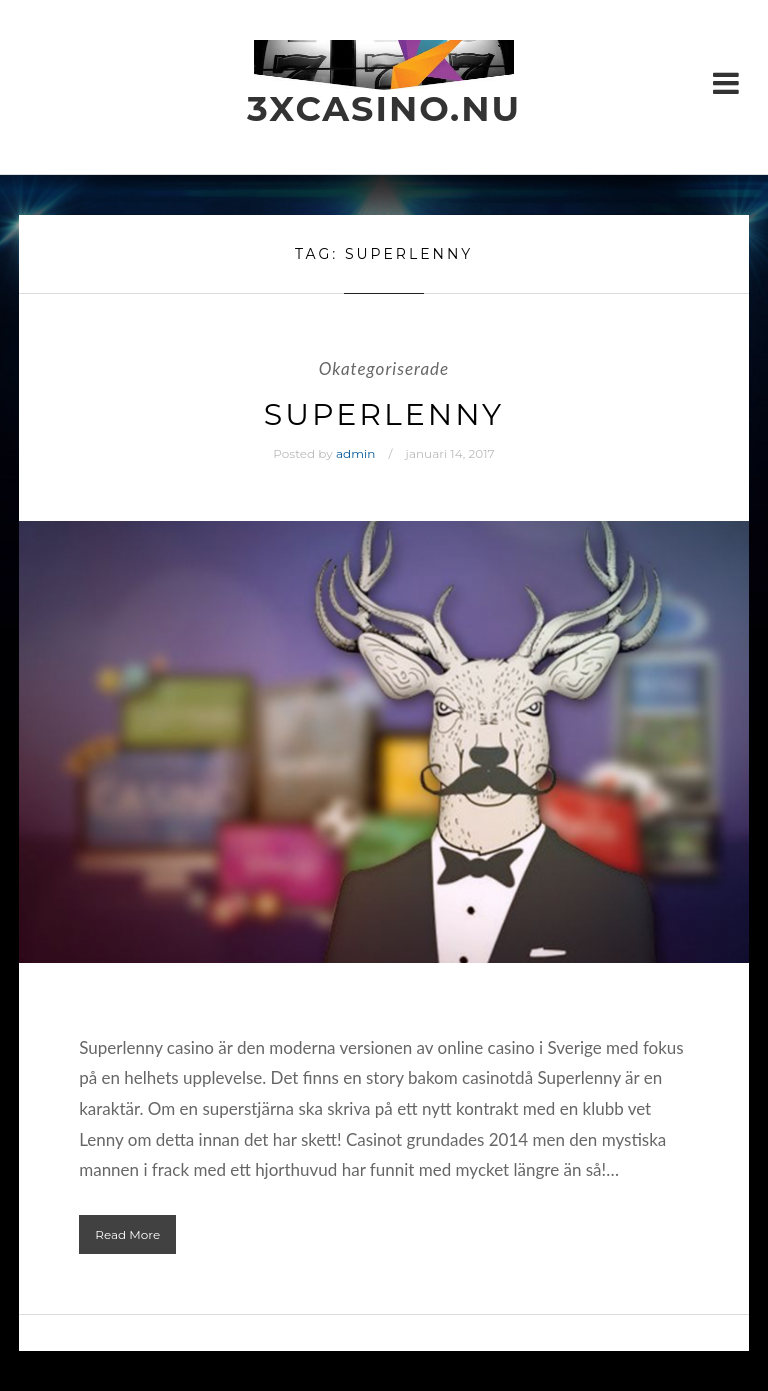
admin (355, 453)
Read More (127, 1234)
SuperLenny (384, 414)
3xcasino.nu (384, 108)
